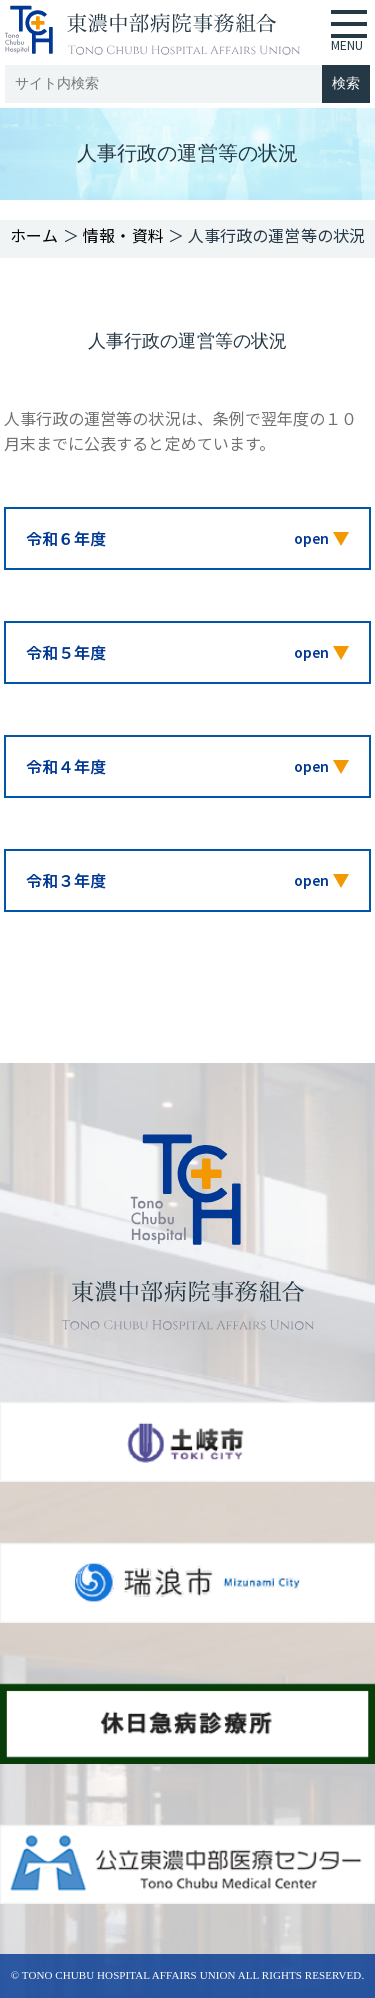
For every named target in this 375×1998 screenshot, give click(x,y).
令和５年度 (66, 652)
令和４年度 (66, 766)
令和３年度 (66, 880)
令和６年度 (66, 538)
